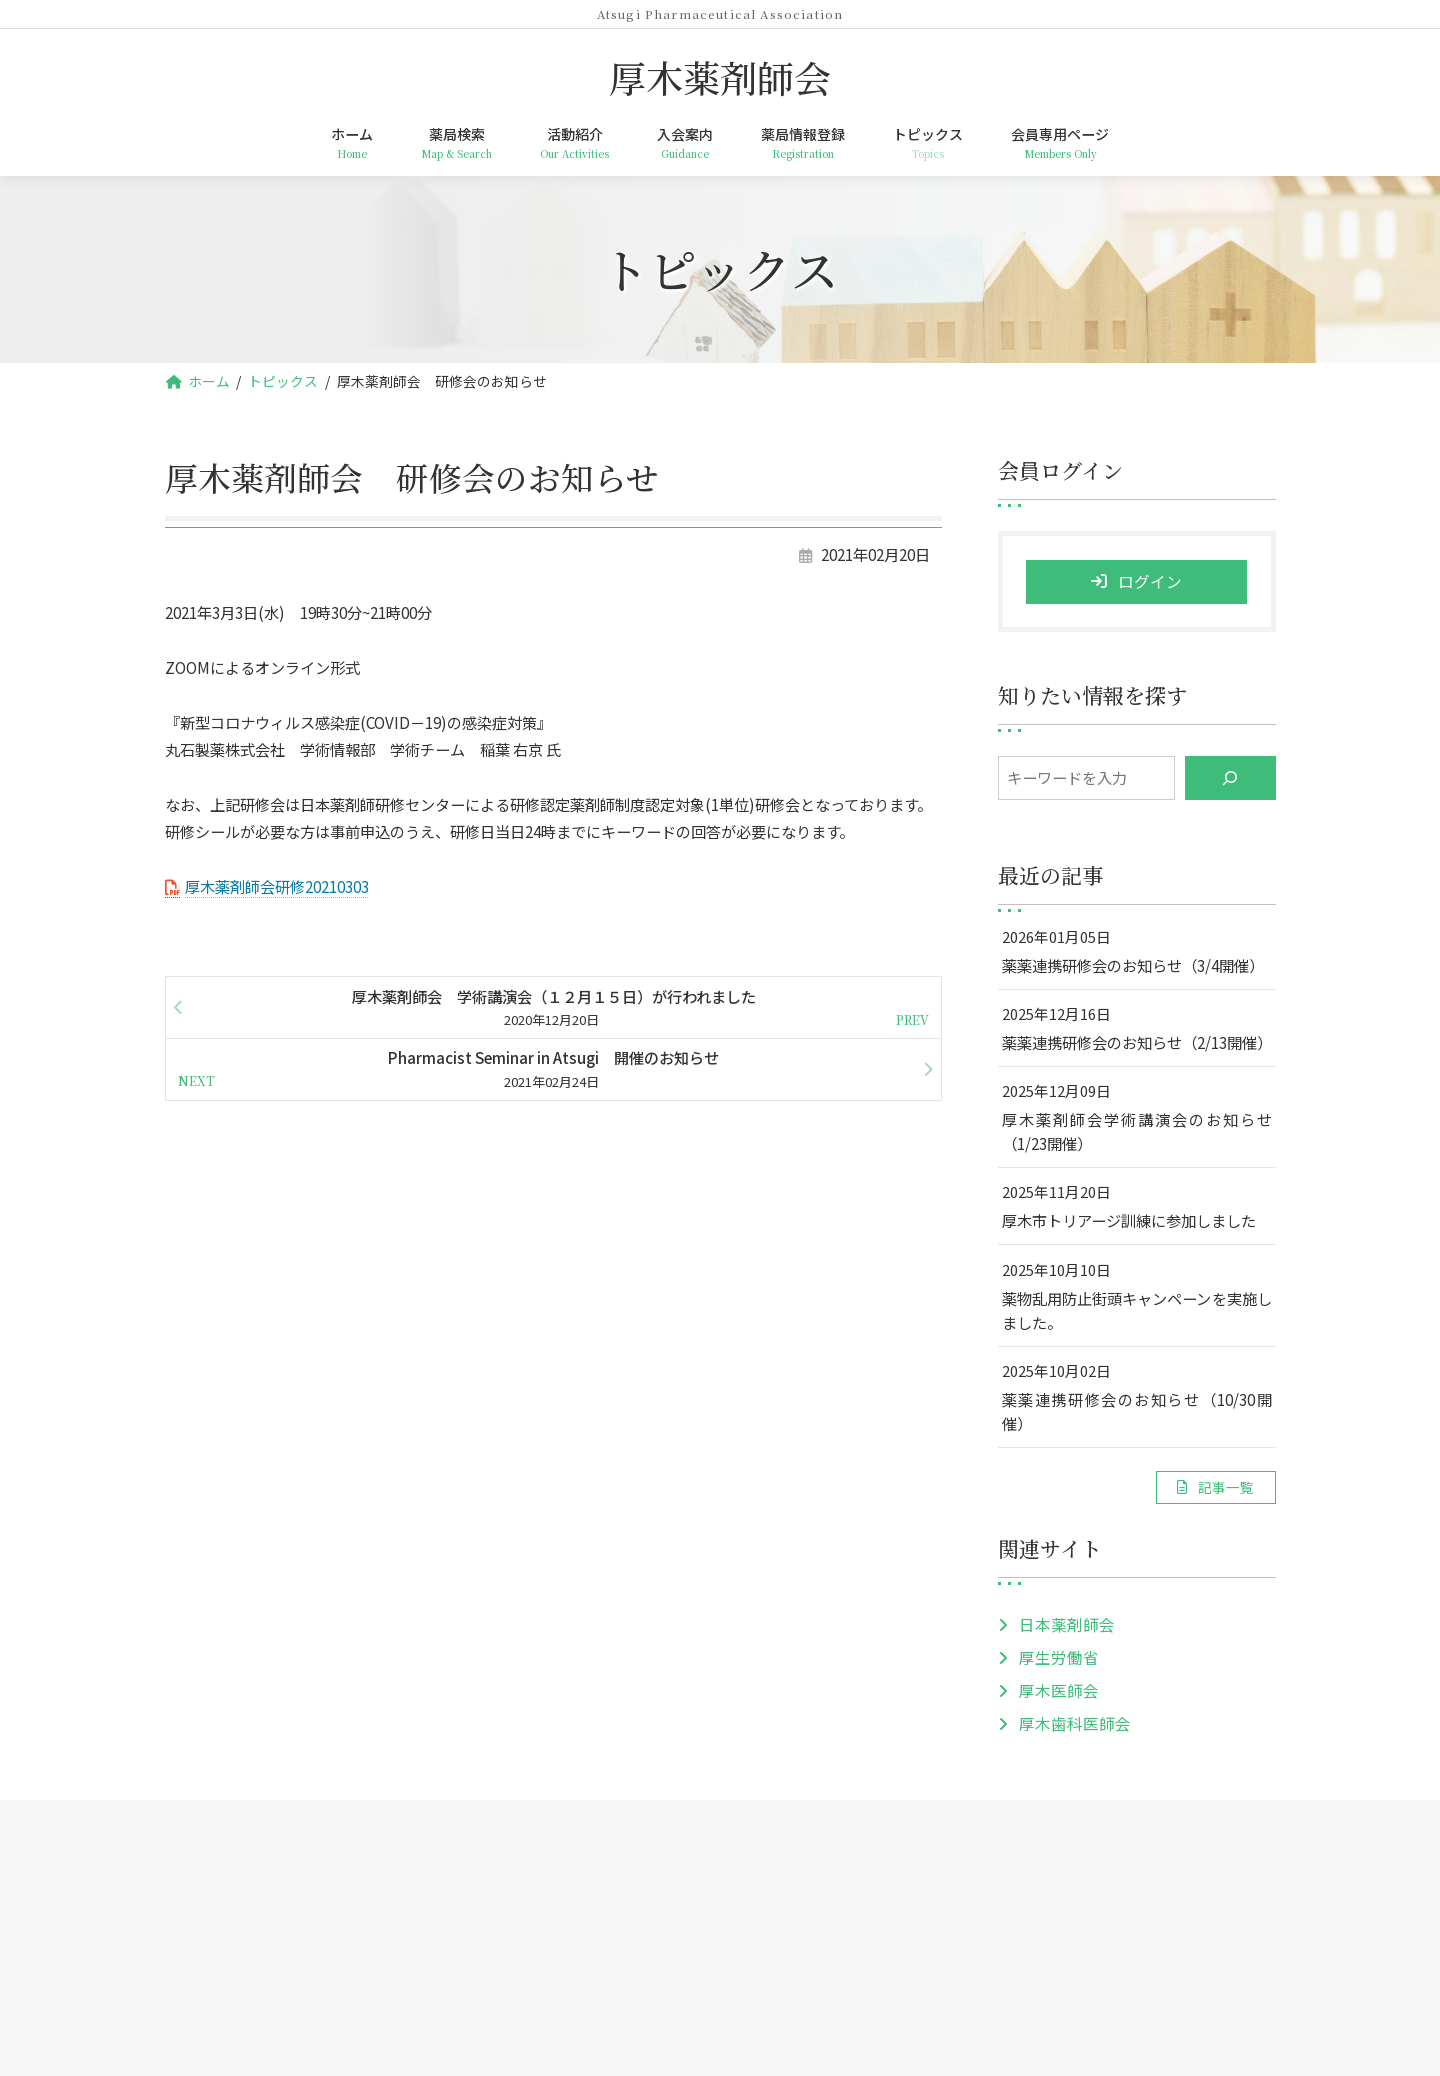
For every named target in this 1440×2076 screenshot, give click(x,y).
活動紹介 (570, 1848)
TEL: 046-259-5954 (720, 2003)
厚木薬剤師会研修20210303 (277, 886)
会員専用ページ (1038, 1848)
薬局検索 (469, 1848)
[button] (1215, 1487)
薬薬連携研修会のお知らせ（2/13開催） (1136, 1042)
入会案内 (671, 1848)
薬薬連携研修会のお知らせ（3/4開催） (1132, 965)
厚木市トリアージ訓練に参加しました (1128, 1221)
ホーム (374, 1848)
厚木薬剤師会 (720, 1936)
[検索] (1229, 778)
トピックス (908, 1848)
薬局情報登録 (786, 1848)
